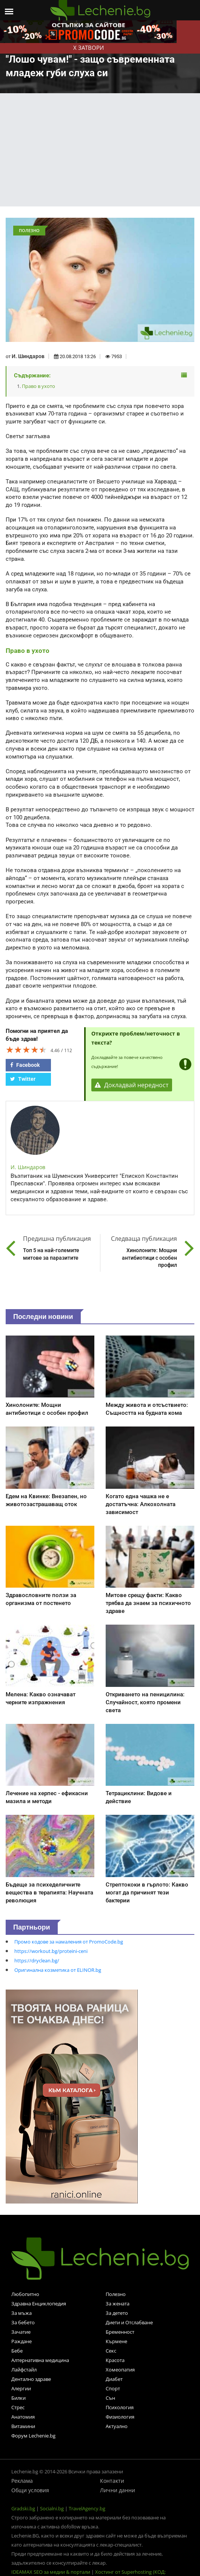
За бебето (23, 2322)
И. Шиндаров (28, 356)
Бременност (120, 2331)
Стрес (18, 2407)
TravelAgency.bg (87, 2508)
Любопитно (25, 2294)
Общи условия (30, 2490)
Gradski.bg (23, 2508)
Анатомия (23, 2416)
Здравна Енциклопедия (38, 2303)
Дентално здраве (31, 2379)
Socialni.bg (52, 2508)
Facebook (25, 1065)
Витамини (23, 2426)
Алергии (21, 2388)
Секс (111, 2350)
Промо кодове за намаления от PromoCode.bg (68, 1941)
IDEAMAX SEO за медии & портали (51, 2571)
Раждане (21, 2341)
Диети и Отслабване (129, 2322)
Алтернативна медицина (40, 2360)
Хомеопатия (120, 2369)
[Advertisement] (100, 150)
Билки (18, 2397)
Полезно (116, 2294)
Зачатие (21, 2331)
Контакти (112, 2480)
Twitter (22, 1079)
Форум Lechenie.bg (33, 2435)
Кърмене (116, 2341)
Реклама (22, 2480)
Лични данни (117, 2490)
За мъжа (21, 2313)
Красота (115, 2360)
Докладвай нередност (132, 1085)
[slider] (26, 1049)
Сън (110, 2397)
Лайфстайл (24, 2369)
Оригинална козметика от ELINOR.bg (57, 1970)
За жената (117, 2303)
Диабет (114, 2379)
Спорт (113, 2388)
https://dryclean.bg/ (36, 1960)
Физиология (120, 2416)
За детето (117, 2313)
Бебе (17, 2350)
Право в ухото (38, 386)
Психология (120, 2407)
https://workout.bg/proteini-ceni (51, 1951)
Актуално (117, 2426)
